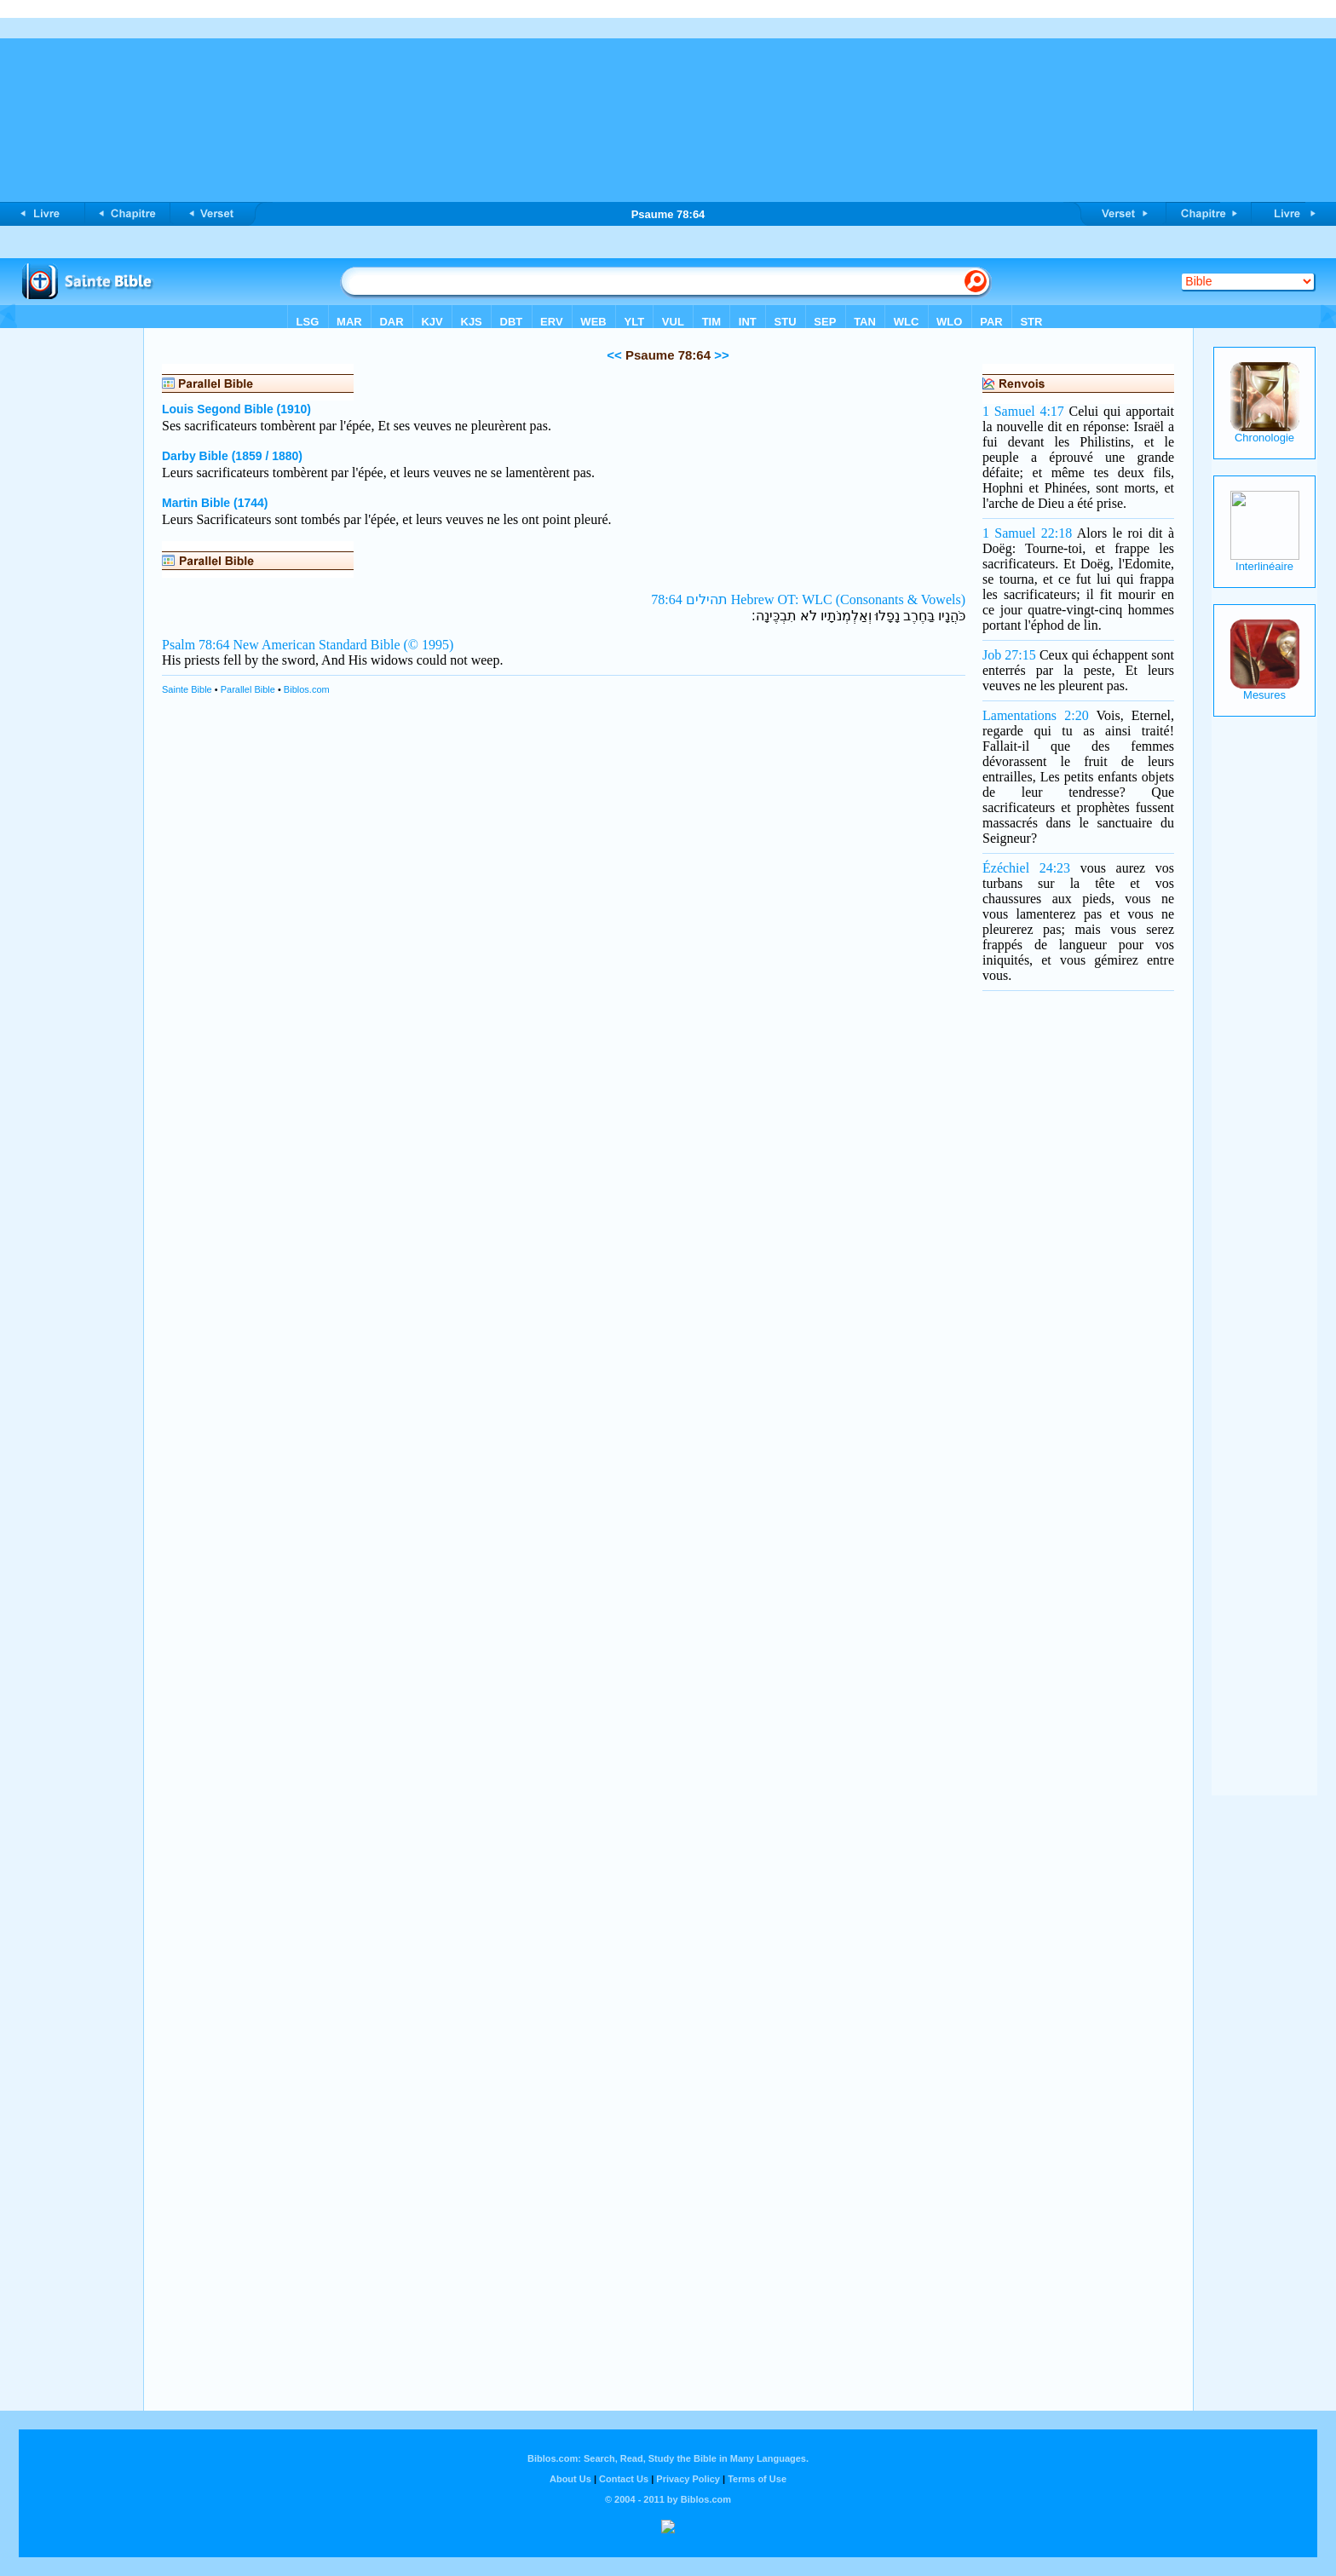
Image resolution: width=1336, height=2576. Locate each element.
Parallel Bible (248, 689)
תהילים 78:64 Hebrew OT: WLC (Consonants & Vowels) (808, 599)
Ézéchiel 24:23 (1026, 868)
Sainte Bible (187, 689)
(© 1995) (429, 644)
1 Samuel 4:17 (1023, 411)
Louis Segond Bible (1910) (236, 409)
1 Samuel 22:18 (1027, 533)
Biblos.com (307, 689)
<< (614, 355)
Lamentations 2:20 (1035, 715)
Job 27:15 (1009, 655)
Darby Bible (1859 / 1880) (232, 456)
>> (720, 355)
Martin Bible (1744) (215, 503)
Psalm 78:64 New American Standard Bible (281, 644)
